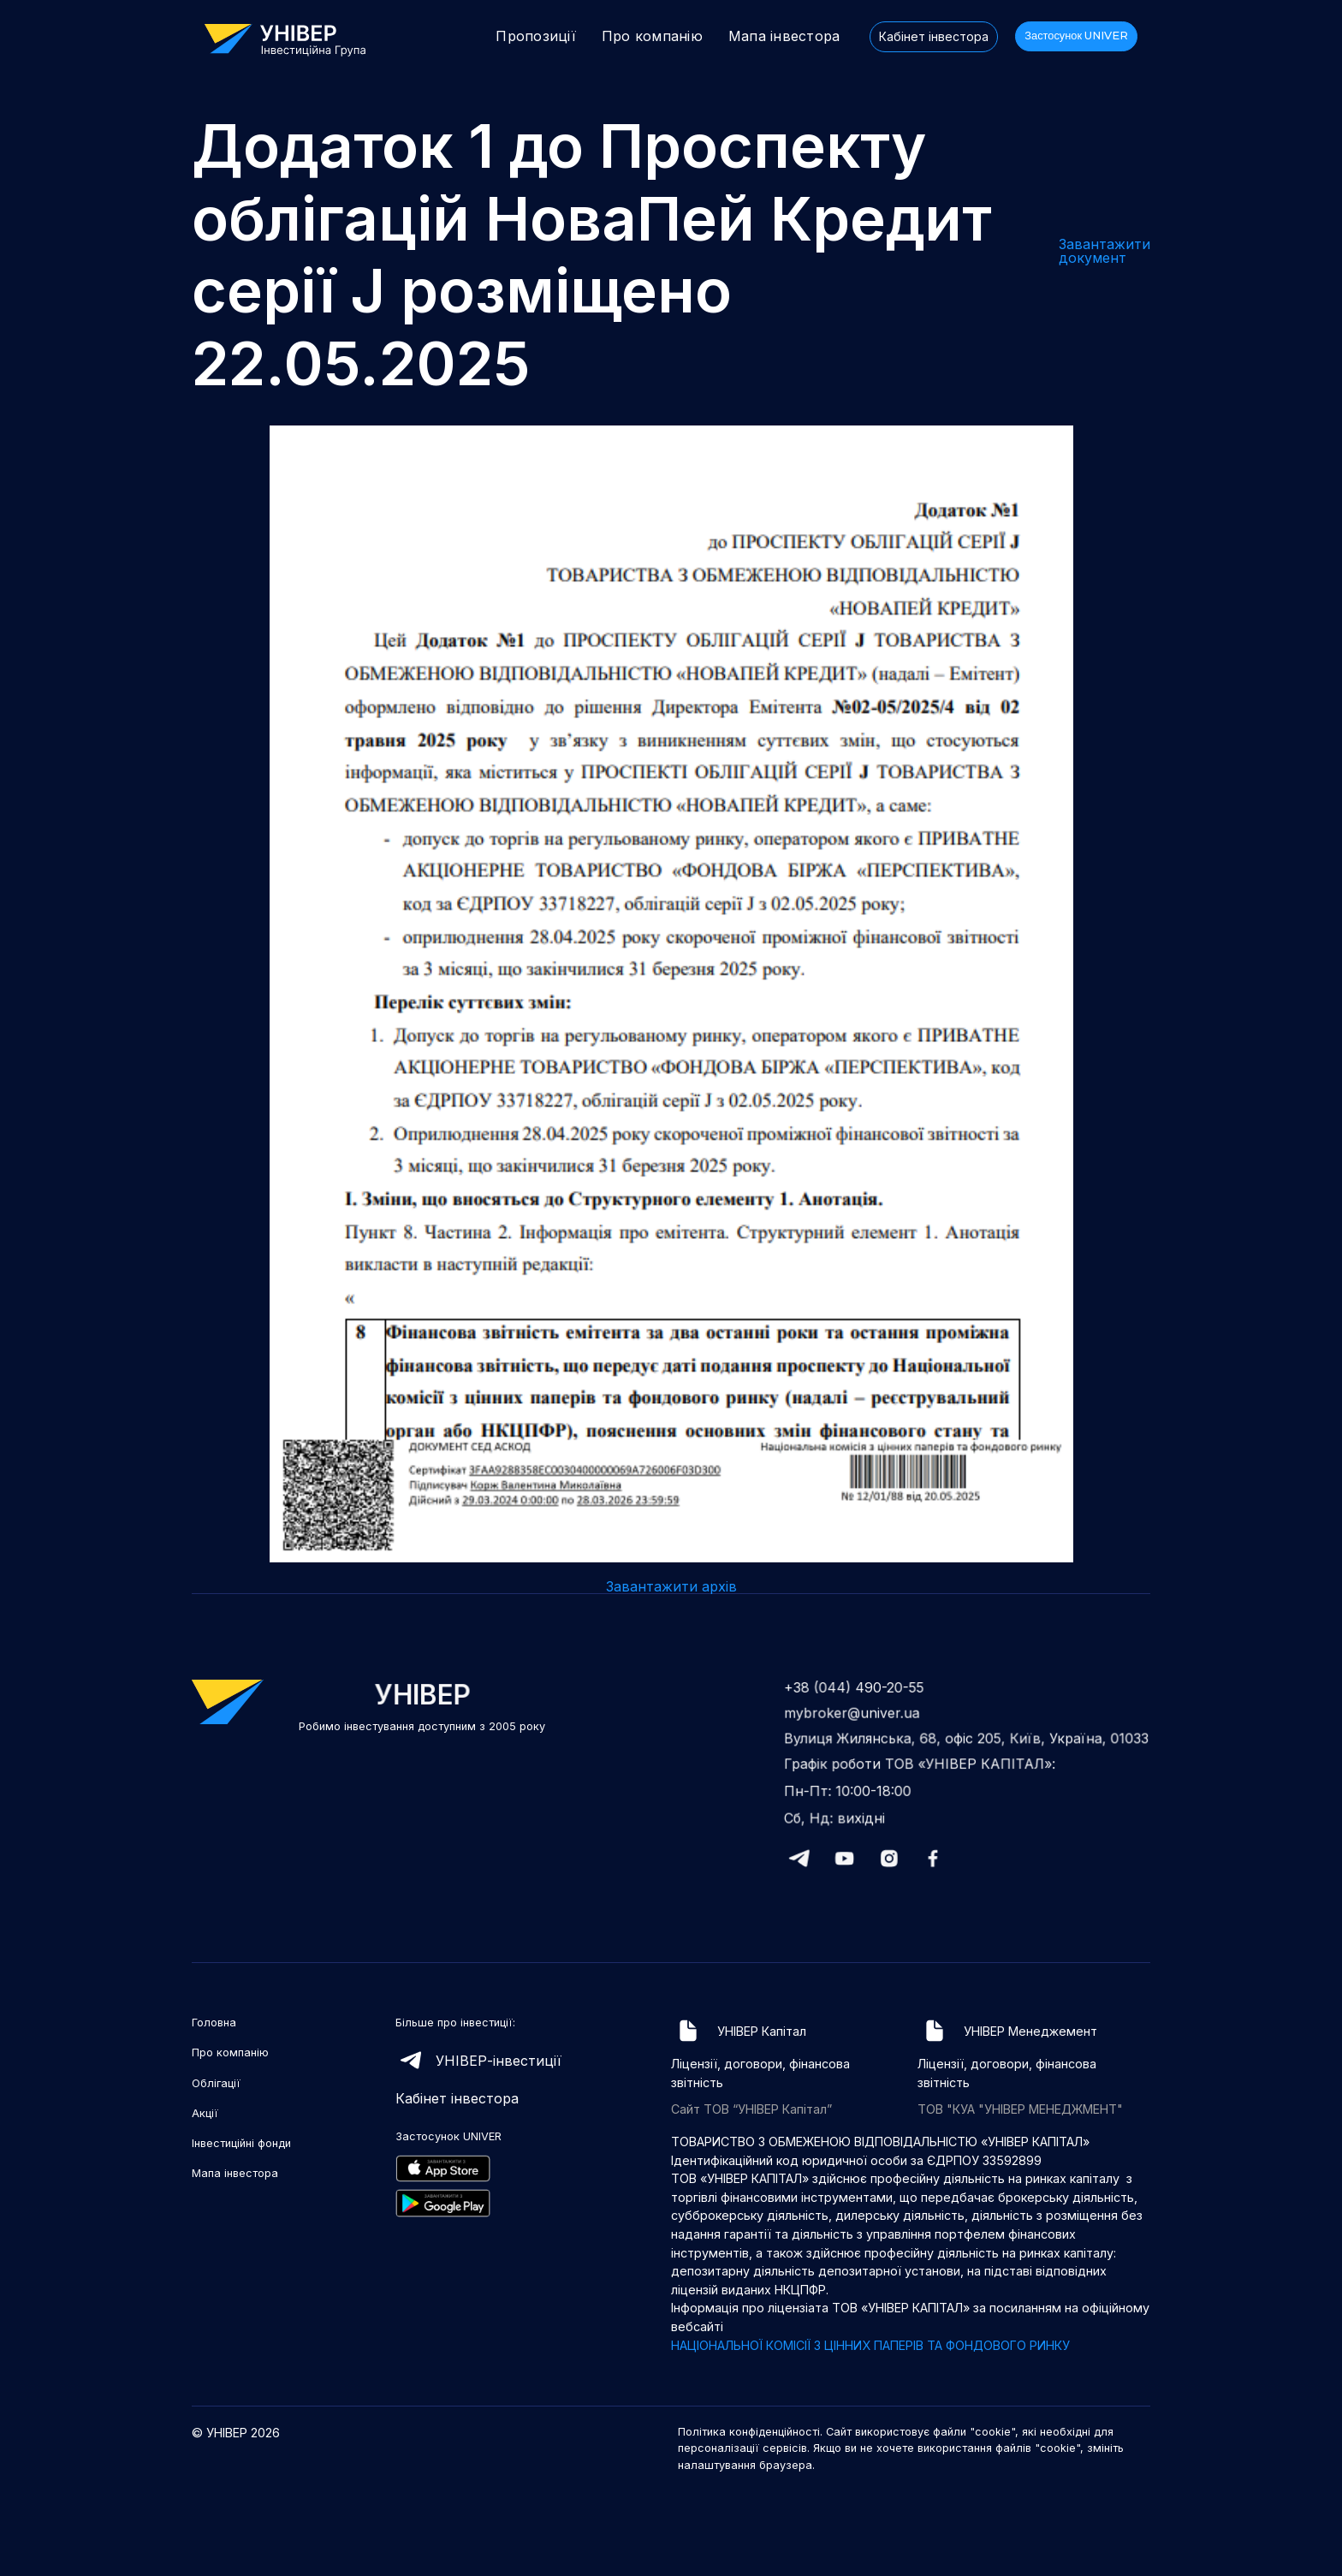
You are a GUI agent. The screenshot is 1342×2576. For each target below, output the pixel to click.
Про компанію (652, 36)
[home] (294, 38)
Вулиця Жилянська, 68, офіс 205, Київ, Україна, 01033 (967, 1740)
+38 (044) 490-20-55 (859, 1691)
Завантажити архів (671, 1586)
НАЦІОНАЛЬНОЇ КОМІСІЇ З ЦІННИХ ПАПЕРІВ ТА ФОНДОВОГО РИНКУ (870, 2345)
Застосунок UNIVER (1076, 35)
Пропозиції (536, 36)
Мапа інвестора (784, 36)
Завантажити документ (1104, 251)
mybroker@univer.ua (857, 1716)
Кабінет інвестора (934, 36)
